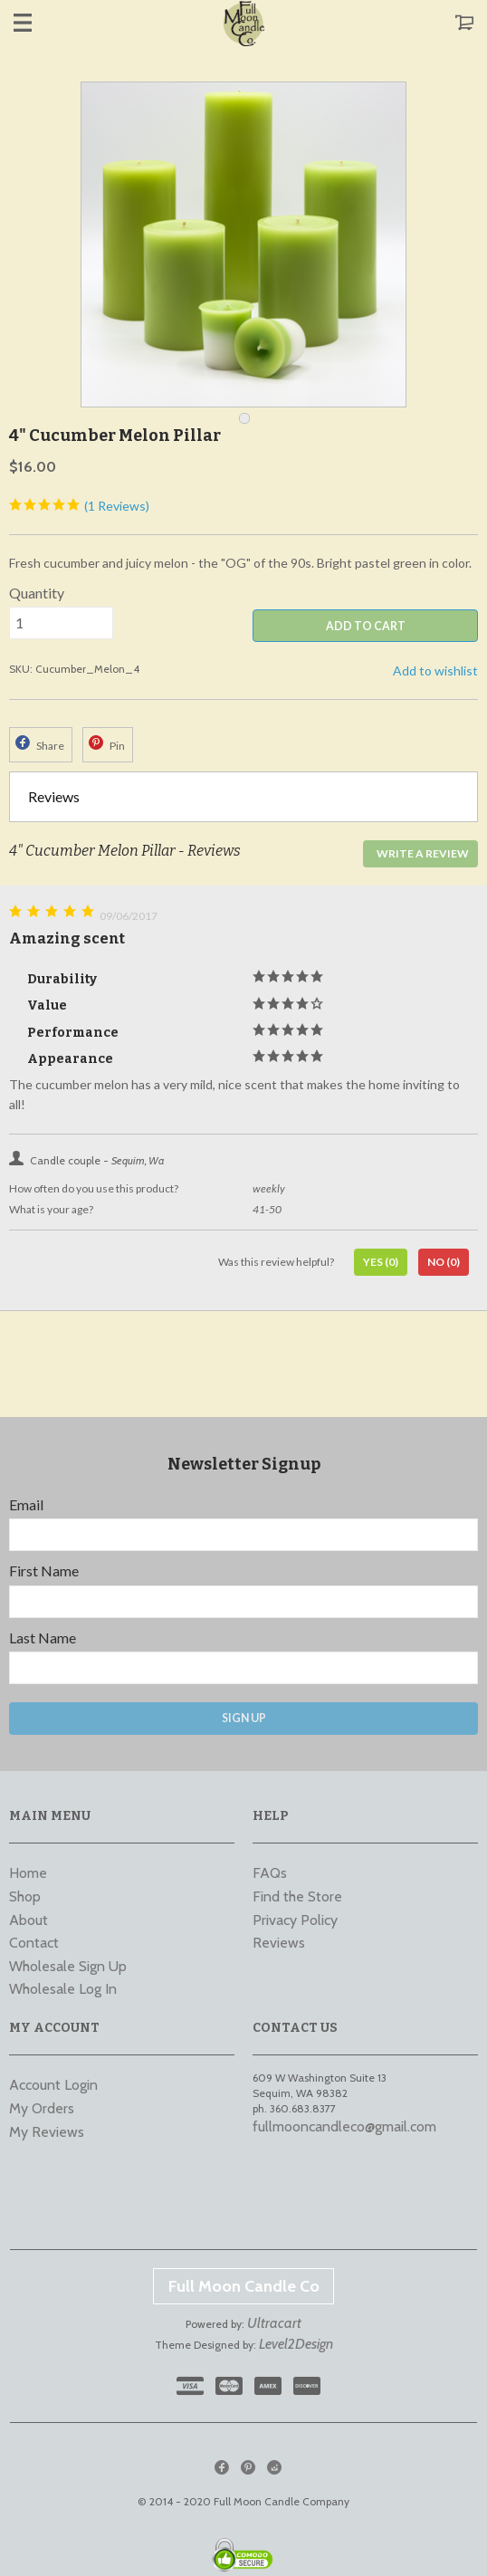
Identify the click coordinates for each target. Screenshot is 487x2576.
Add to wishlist (435, 670)
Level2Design (296, 2343)
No (443, 1262)
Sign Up (244, 1718)
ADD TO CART (366, 626)
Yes (380, 1262)
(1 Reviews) (79, 505)
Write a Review (423, 853)
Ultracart (274, 2323)
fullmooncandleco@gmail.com (344, 2126)
